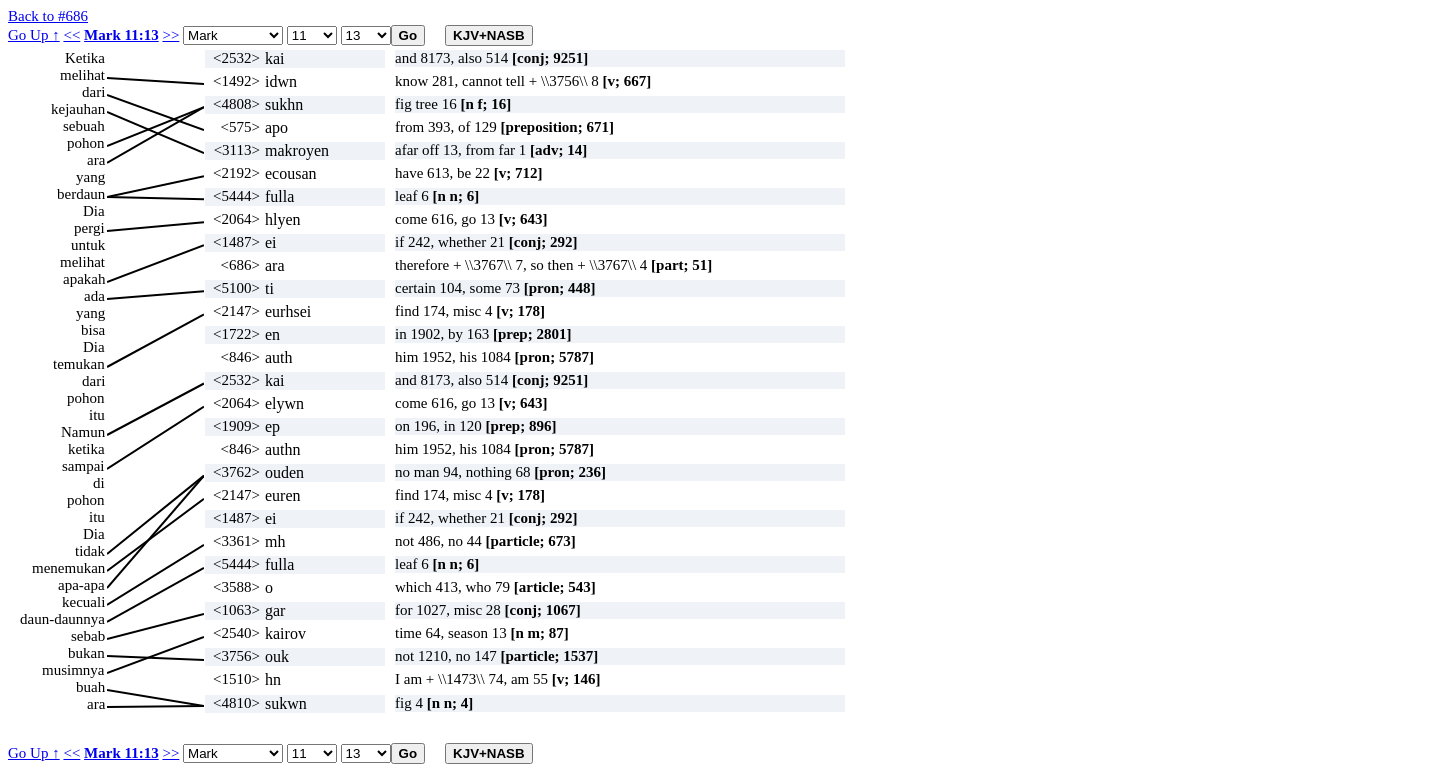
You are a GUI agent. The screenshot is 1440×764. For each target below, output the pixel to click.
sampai (83, 466)
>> (170, 35)
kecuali (83, 602)
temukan (79, 364)
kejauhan (78, 109)
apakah (84, 279)
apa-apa (81, 585)
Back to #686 (48, 16)
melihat (82, 75)
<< (71, 35)
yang (90, 177)
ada (94, 296)
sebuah (84, 126)
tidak (90, 551)
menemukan (68, 568)
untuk (88, 245)
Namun (83, 432)
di (99, 483)
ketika (86, 449)
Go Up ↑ (34, 35)
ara (96, 160)
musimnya (73, 670)
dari (93, 92)
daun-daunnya (62, 619)
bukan (86, 653)
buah (90, 687)
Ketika (85, 58)
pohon (86, 143)
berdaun (81, 194)
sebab (88, 636)
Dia (94, 211)
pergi (89, 228)
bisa (93, 330)
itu (97, 415)
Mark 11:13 (121, 35)
